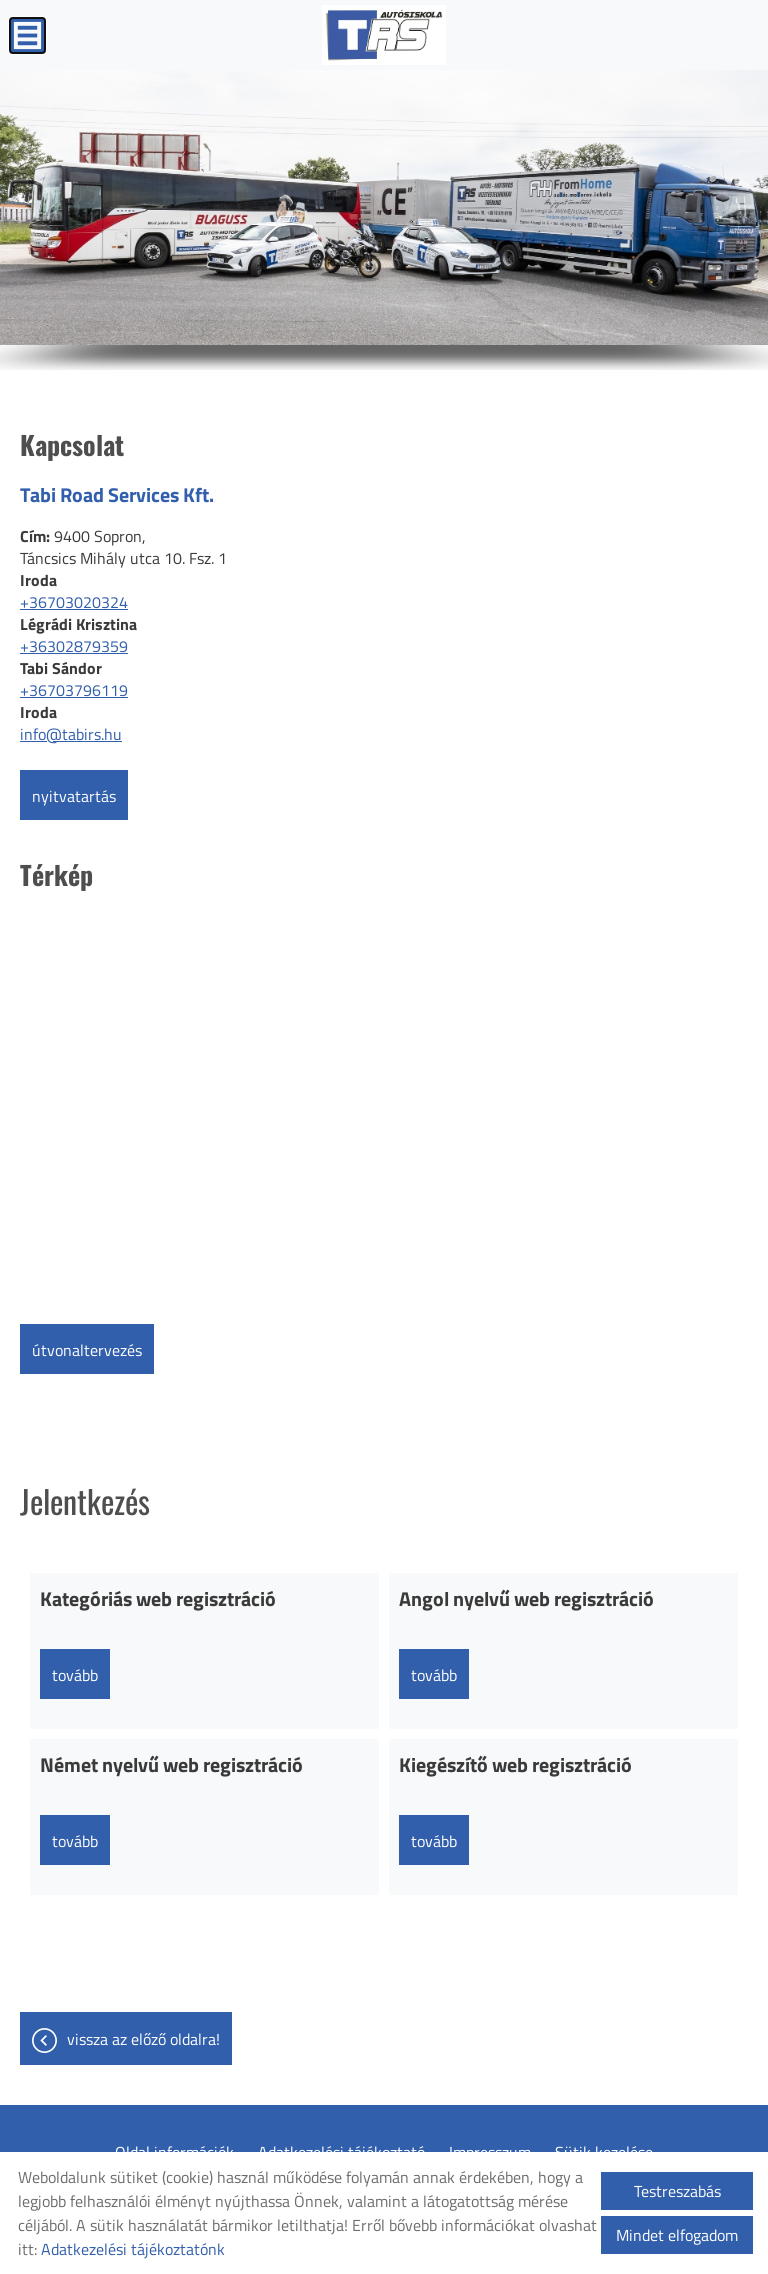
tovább (75, 1675)
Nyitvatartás (74, 796)
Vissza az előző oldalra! (143, 2039)
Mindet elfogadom (677, 2235)
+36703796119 (74, 690)
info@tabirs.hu (71, 734)
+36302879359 (74, 646)
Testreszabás (677, 2191)
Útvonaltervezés (87, 1350)
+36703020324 (74, 602)
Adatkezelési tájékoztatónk (133, 2249)
